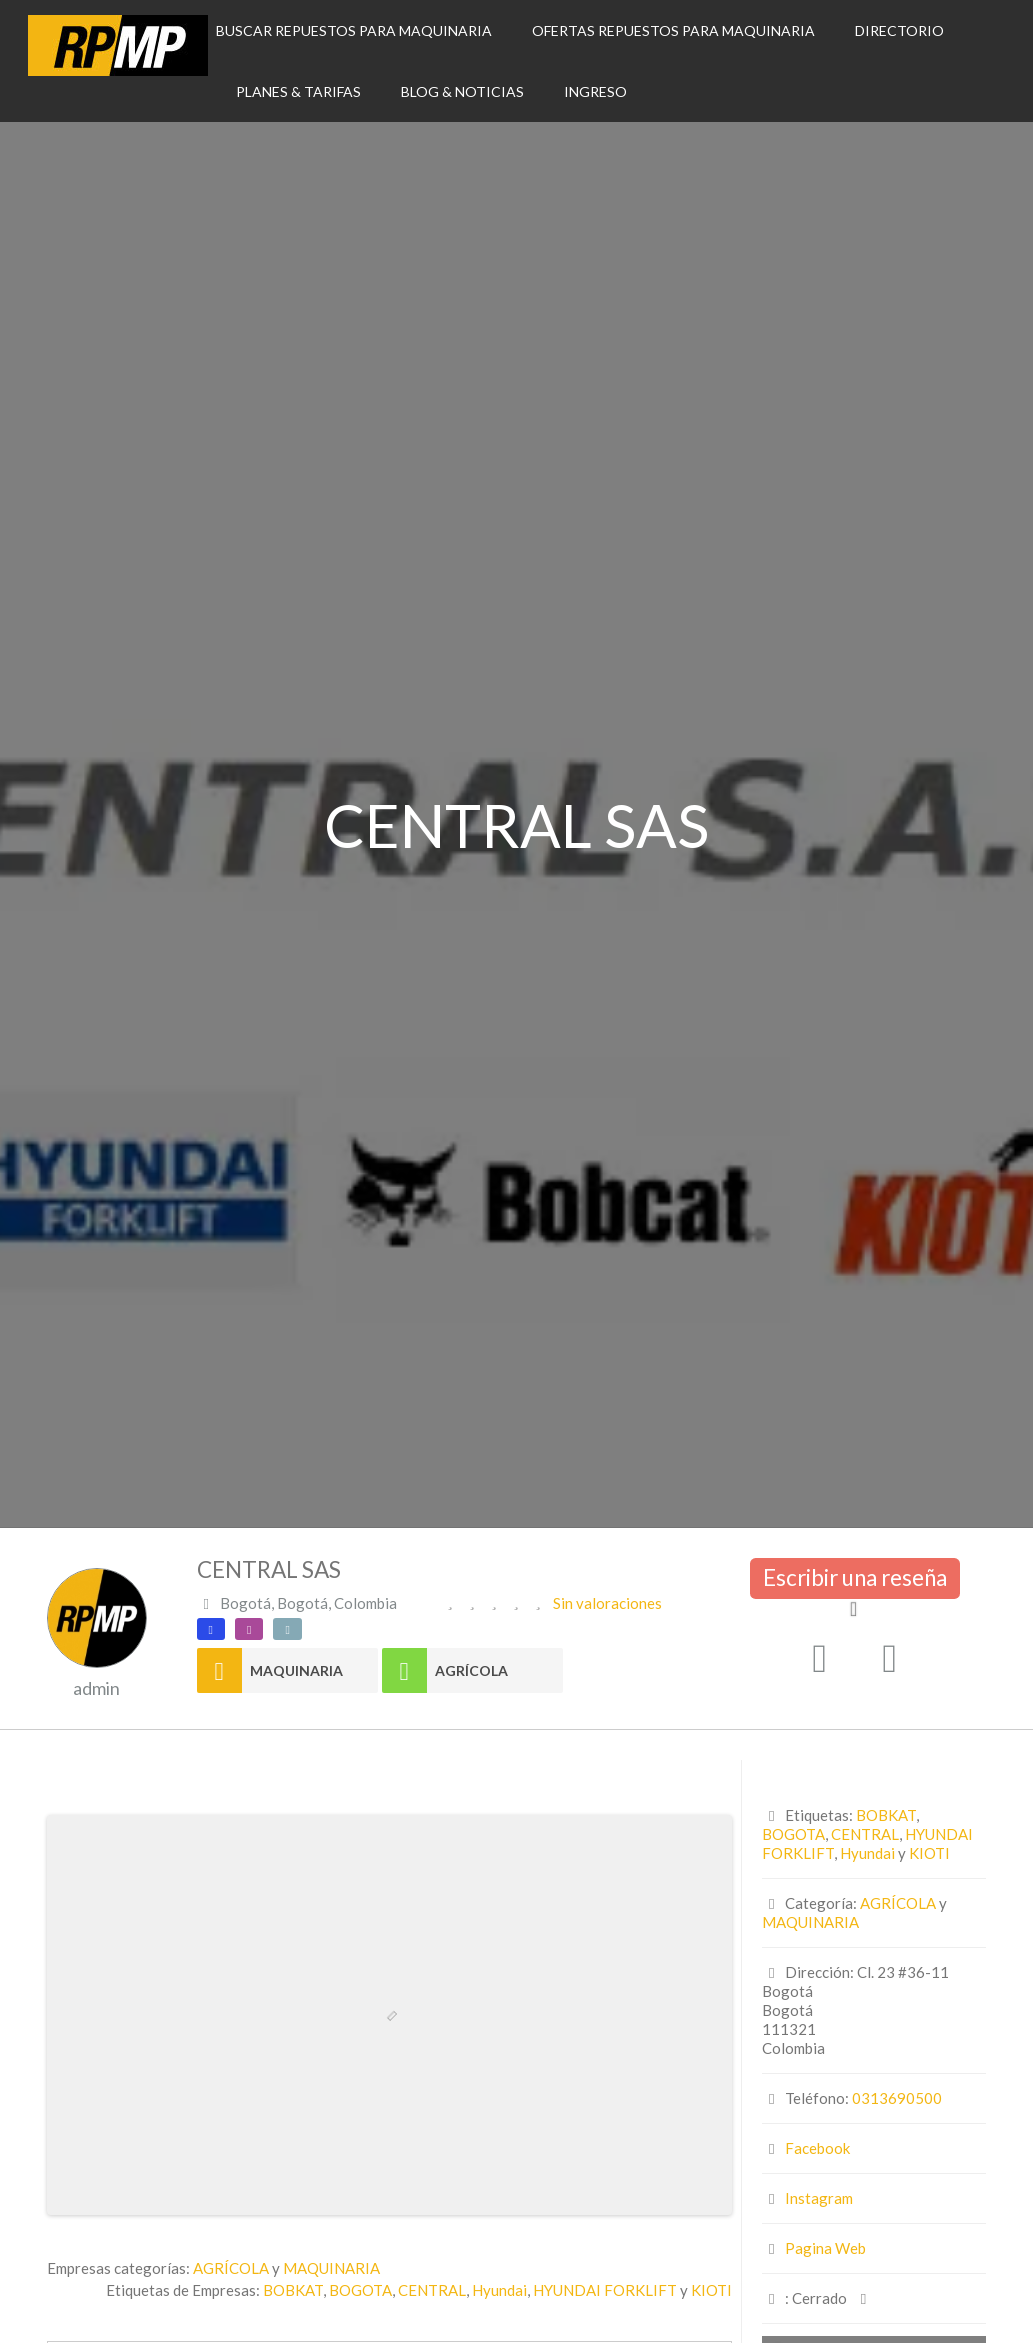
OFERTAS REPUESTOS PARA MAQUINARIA (673, 30)
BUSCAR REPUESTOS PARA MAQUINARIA (354, 30)
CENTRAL (432, 2290)
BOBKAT (293, 2290)
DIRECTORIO (899, 30)
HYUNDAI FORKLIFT (605, 2290)
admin (96, 1688)
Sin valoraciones (607, 1603)
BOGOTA (360, 2290)
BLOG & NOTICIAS (462, 91)
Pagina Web (825, 2248)
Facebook (817, 2148)
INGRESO (595, 91)
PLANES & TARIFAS (298, 91)
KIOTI (711, 2290)
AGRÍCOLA (471, 1670)
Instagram (819, 2198)
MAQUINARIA (296, 1670)
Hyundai (499, 2290)
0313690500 (897, 2098)
